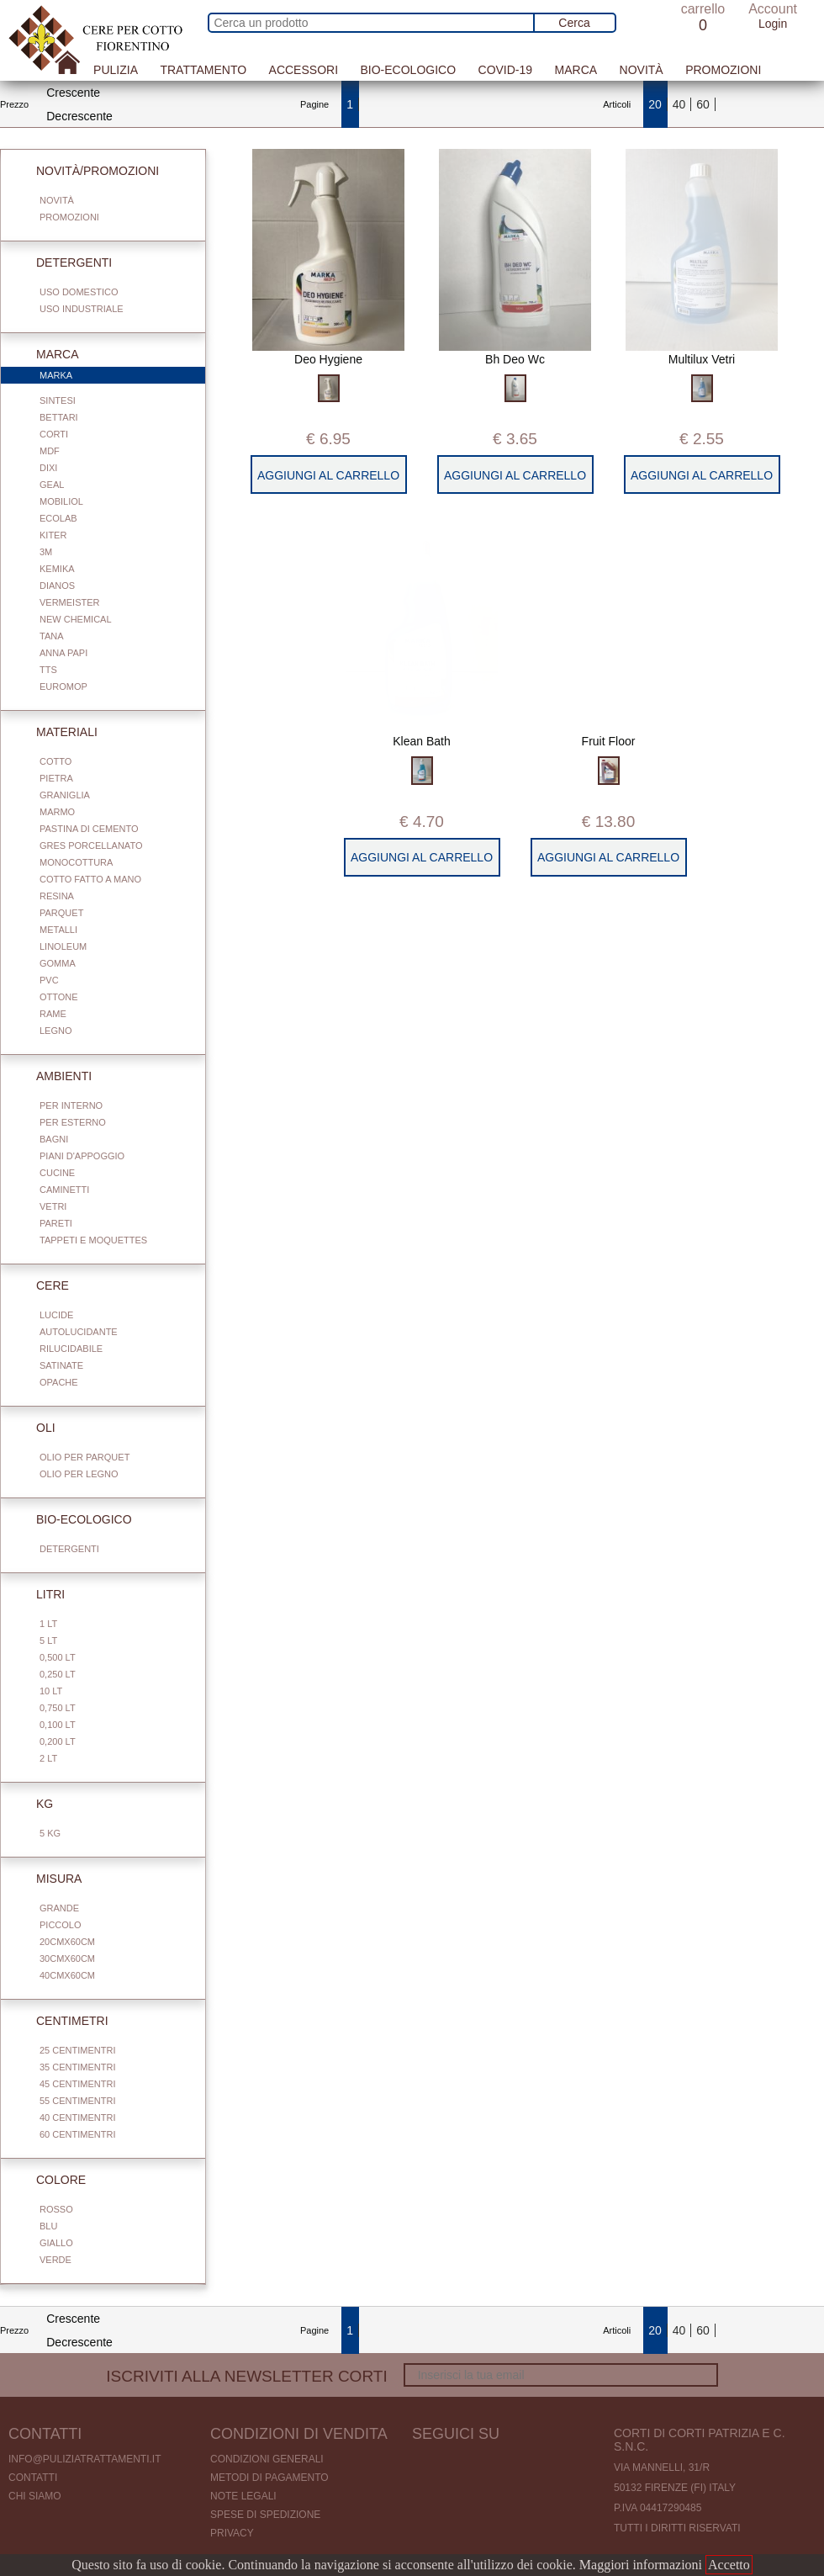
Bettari (59, 417)
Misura (49, 1878)
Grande (59, 1908)
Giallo (56, 2243)
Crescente (73, 92)
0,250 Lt (58, 1674)
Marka (112, 376)
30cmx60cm (67, 1958)
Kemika (57, 569)
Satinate (61, 1365)
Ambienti (54, 1076)
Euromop (63, 686)
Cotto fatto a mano (90, 879)
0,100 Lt (58, 1725)
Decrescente (79, 116)
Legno (56, 1031)
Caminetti (64, 1190)
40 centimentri (77, 2117)
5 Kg (50, 1833)
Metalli (58, 930)
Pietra (56, 778)
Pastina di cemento (89, 829)
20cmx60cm (67, 1942)
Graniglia (65, 795)
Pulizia (115, 70)
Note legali (243, 2496)
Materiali (57, 732)
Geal (52, 485)
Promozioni (723, 70)
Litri (40, 1594)
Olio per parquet (84, 1457)
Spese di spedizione (265, 2514)
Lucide (56, 1315)
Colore (51, 2179)
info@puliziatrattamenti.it (84, 2459)
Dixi (48, 468)
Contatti (32, 2477)
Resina (57, 896)
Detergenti (64, 262)
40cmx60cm (67, 1975)
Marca (576, 70)
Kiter (53, 535)
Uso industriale (82, 309)
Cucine (57, 1173)
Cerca (573, 22)
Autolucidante (79, 1332)
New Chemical (76, 619)
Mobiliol (61, 501)
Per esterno (73, 1122)
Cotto (55, 761)
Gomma (58, 963)
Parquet (61, 913)
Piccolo (61, 1925)
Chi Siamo (34, 2496)
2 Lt (48, 1758)
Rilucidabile (71, 1349)
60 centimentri (77, 2134)
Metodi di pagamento (269, 2477)
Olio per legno (79, 1474)
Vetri (53, 1206)
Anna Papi (63, 653)
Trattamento (203, 70)
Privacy (232, 2533)
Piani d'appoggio (82, 1156)
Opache (59, 1382)
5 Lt (48, 1640)
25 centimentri (77, 2050)
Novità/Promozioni (87, 171)
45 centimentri (77, 2084)
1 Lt (48, 1624)
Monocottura (76, 862)
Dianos (57, 585)
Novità (641, 70)
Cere (42, 1285)
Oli (35, 1427)
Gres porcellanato (91, 845)
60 (703, 104)
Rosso (56, 2209)
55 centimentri (77, 2101)
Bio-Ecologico (408, 70)
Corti (54, 434)
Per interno (71, 1105)
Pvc (49, 980)
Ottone (59, 997)
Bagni (54, 1139)
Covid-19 (505, 70)
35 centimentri (77, 2067)
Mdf (50, 451)
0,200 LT (58, 1741)
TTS (48, 670)
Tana (52, 636)
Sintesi (58, 400)
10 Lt (51, 1691)
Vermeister (70, 602)
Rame (53, 1014)
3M (46, 552)
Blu (48, 2226)
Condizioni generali (267, 2459)
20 (655, 104)
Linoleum (63, 946)
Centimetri (62, 2020)
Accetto (729, 2564)
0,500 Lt (58, 1657)
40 (679, 104)
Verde (55, 2260)
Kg (34, 1803)
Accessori (303, 70)
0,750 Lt (58, 1708)
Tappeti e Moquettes (93, 1240)
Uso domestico (79, 292)
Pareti (56, 1223)
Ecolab (58, 518)
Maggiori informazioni (640, 2564)
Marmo (57, 812)
